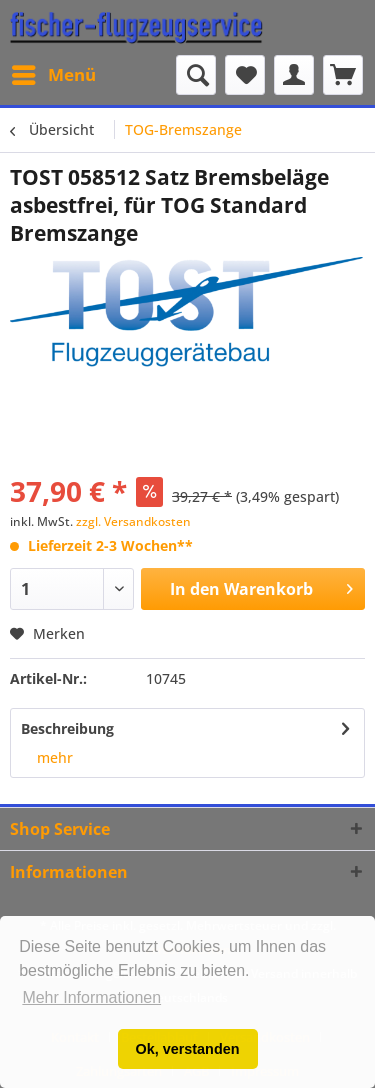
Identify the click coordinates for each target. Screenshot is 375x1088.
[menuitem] (53, 75)
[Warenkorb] (343, 75)
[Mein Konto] (294, 75)
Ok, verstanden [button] (188, 1049)
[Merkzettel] (245, 75)
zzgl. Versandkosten (133, 521)
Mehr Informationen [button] (91, 997)
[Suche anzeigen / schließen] (196, 75)
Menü (54, 72)
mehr (55, 757)
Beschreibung (67, 728)
